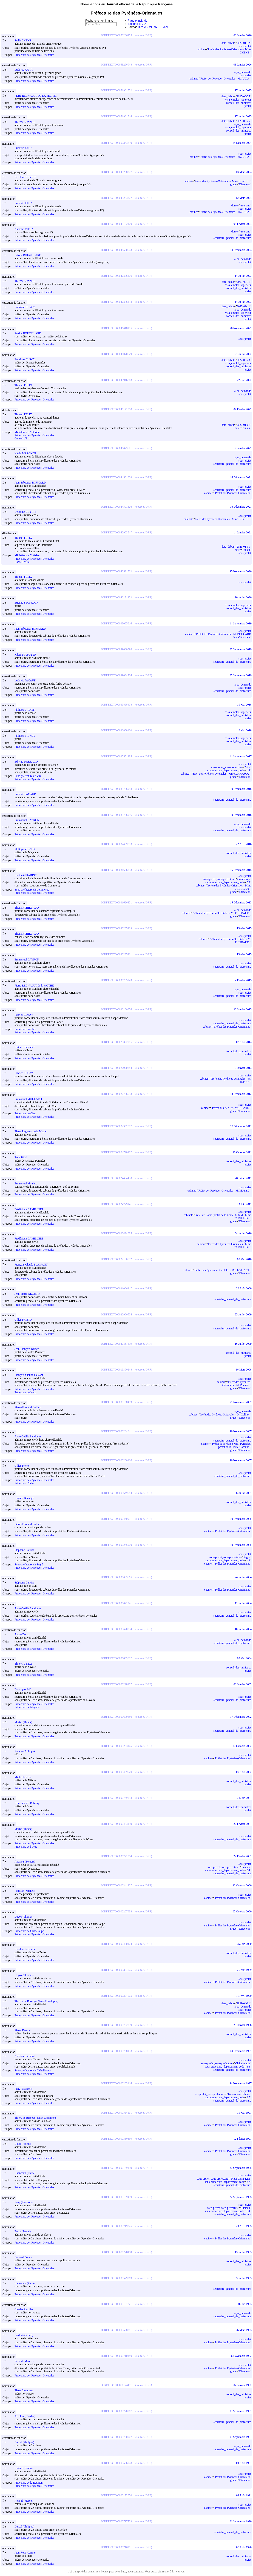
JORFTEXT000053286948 (116, 64)
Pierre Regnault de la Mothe (32, 1131)
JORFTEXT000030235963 (116, 928)
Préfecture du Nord (25, 1392)
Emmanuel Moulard (27, 1183)
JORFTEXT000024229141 (116, 1204)
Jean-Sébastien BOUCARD (32, 482)
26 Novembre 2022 (241, 328)
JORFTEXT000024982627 (116, 1126)
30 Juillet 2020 (243, 597)
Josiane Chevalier (26, 1047)
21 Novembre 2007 (241, 1402)
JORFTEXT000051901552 (116, 90)
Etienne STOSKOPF (28, 602)
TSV (140, 27)
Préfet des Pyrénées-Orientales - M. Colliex (225, 1414)
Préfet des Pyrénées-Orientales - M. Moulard (224, 1190)
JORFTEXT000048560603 (116, 249)
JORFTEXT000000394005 (116, 1995)
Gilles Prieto (23, 1465)
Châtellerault (242, 2063)
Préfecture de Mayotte (27, 1707)
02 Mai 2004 (244, 1658)
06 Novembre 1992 (241, 2355)
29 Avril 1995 (244, 2226)
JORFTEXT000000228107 (116, 1684)
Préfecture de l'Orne (26, 1846)
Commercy (243, 879)
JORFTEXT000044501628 (116, 477)
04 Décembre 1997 (241, 2050)
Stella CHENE (24, 40)
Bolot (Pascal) (24, 2143)
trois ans (245, 205)
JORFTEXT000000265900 (116, 1544)
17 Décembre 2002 (241, 1716)
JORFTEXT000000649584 (116, 1492)
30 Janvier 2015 (243, 1009)
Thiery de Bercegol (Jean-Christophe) (38, 2117)
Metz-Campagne (240, 2178)
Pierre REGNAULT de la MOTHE (36, 985)
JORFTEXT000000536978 (116, 2462)
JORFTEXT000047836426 (116, 275)
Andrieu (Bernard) (27, 1861)
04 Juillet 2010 (243, 1233)
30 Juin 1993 (244, 2303)
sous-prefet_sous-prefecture (226, 767)
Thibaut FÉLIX (25, 414)
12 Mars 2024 (244, 197)
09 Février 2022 (243, 409)
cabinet (201, 49)
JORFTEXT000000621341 (116, 1603)
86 (248, 2066)
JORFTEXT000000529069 (116, 2278)
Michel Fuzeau (25, 1777)
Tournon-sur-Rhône (239, 2094)
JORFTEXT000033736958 (116, 788)
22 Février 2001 (243, 1823)
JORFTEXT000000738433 (116, 2050)
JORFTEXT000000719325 (116, 2226)
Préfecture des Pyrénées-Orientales (34, 54)
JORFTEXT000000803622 (116, 1658)
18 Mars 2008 (244, 1369)
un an (247, 428)
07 (248, 2097)
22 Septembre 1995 (241, 2167)
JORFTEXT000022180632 (116, 1259)
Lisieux (245, 1867)
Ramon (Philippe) (26, 1751)
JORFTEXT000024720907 (116, 1152)
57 (248, 2181)
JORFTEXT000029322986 (116, 1042)
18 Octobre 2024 (242, 142)
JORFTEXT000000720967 (116, 2411)
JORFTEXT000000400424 (116, 1943)
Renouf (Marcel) (26, 2361)
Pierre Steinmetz (25, 2390)
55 (248, 882)
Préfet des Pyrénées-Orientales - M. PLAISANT (222, 1270)
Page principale (137, 20)
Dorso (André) (24, 1689)
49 (248, 1560)
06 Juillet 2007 (243, 1492)
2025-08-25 (243, 96)
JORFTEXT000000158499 (116, 1402)
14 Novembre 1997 (241, 2083)
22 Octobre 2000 (242, 1885)
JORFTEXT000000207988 (116, 1911)
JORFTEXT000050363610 (116, 142)
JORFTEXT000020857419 (116, 1343)
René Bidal (22, 1157)
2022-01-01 (243, 424)
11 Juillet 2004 (243, 1603)
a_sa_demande (242, 72)
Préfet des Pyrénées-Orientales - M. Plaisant (236, 1383)
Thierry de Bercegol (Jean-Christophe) (38, 2001)
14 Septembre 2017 (241, 756)
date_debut (227, 42)
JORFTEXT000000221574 (116, 1856)
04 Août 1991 (244, 2462)
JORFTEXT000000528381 (116, 2330)
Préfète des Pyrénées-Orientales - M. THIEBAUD (221, 913)
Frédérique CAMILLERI (30, 1209)
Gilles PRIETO (25, 1319)
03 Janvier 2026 (243, 35)
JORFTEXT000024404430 (116, 1178)
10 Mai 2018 (244, 704)
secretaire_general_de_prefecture (232, 237)
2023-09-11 (243, 281)
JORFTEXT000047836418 (116, 301)
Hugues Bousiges (26, 1498)
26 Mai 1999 (244, 1969)
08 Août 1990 (244, 2547)
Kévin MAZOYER (27, 453)
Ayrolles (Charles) (26, 2416)
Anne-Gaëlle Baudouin (29, 1436)
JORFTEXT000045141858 (116, 409)
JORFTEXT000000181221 (116, 2303)
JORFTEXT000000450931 (116, 1518)
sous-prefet (244, 46)
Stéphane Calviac (26, 1549)
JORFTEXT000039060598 (116, 649)
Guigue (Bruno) (25, 2468)
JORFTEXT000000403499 (116, 1823)
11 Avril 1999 (244, 1995)
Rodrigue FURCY (26, 307)
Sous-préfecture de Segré (29, 1564)
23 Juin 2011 (244, 1204)
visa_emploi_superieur (238, 99)
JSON (148, 27)
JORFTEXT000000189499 (116, 2167)
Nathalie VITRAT (26, 229)
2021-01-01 (243, 546)
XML (156, 27)
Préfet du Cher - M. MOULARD (231, 1107)
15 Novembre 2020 (241, 571)
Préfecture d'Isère (24, 1483)
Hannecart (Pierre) (27, 2172)
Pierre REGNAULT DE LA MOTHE (37, 95)
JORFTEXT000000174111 (116, 2385)
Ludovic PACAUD (27, 680)
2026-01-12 (243, 42)
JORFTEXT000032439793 (116, 844)
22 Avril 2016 (244, 844)
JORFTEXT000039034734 (116, 675)
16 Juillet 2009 (243, 1343)
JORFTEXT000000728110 (116, 2252)
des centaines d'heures (96, 2571)
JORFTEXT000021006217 (116, 1288)
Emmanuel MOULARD (30, 1099)
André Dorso (23, 1634)
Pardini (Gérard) (25, 2335)
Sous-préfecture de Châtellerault (33, 2070)
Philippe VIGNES (26, 735)
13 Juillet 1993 (243, 2252)
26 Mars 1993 (244, 2330)
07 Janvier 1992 (243, 2385)
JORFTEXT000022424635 (116, 1233)
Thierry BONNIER (27, 121)
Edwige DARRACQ (28, 761)
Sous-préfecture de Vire (28, 776)
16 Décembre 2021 (241, 477)
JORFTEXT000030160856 (116, 1009)
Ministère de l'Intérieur (28, 432)
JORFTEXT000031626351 (116, 902)
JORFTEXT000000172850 (116, 2495)
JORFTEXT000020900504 (116, 1314)
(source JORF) (143, 35)
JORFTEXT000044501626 (116, 506)
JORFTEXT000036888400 (116, 730)
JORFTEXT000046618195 (116, 328)
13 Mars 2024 (244, 172)
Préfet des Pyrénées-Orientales (232, 492)
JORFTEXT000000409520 (116, 1771)
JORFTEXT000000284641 (116, 1431)
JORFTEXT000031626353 (116, 869)
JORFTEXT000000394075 (116, 1969)
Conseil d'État (22, 438)
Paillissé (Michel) (26, 1890)
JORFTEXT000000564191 (116, 2112)
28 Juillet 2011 (243, 1178)
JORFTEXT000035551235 (116, 756)
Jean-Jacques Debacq (28, 1803)
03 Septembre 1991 (241, 2411)
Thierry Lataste (25, 1663)
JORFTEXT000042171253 (116, 597)
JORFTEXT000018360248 (116, 1369)
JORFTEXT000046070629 (116, 354)
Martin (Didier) (25, 1722)
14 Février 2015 (243, 928)
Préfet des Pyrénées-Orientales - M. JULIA (225, 78)
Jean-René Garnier (27, 2552)
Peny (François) (25, 2088)
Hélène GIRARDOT (28, 875)
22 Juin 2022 (244, 380)
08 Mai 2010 (244, 1259)
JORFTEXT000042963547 (116, 532)
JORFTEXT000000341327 (116, 1885)
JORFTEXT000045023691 (116, 448)
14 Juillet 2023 (243, 275)
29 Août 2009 (244, 1288)
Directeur (244, 184)
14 (248, 770)
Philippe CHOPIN (26, 709)
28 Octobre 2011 (242, 1152)
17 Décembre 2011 (241, 1126)
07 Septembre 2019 (241, 649)
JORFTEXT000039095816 (116, 623)
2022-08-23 (243, 360)
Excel (164, 27)
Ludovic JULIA (25, 69)
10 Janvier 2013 (243, 1067)
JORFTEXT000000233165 (116, 1745)
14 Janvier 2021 (243, 532)
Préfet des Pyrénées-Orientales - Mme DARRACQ (221, 773)
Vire (247, 767)
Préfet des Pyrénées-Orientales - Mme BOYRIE (222, 181)
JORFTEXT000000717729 (116, 2521)
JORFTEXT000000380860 (116, 2138)
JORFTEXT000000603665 (116, 1577)
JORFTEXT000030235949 (116, 980)
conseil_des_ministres (238, 102)
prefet (248, 105)
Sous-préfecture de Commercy (32, 889)
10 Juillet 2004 (243, 1629)
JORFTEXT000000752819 (116, 2024)
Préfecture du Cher (25, 1029)
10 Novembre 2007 (241, 1431)
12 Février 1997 (243, 2138)
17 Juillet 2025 (243, 90)
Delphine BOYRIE (27, 177)
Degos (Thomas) (26, 1916)
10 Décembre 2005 (241, 1518)
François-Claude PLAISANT (33, 1264)
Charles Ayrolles (25, 2309)
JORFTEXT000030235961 (116, 954)
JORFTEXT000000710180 (116, 2355)
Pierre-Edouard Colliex (29, 1407)
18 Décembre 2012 (241, 1093)
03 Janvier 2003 (243, 1684)
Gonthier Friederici (27, 1949)
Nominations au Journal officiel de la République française (126, 4)
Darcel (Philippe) (26, 2442)
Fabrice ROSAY (25, 1014)
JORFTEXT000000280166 (116, 1460)
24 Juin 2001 (244, 1797)
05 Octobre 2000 (242, 1911)
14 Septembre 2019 (241, 623)
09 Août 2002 (244, 1771)
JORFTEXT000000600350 (116, 1716)
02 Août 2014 (244, 1042)
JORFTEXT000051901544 (116, 116)
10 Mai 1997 (244, 2112)
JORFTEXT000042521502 (116, 571)
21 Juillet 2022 (243, 354)
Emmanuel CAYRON (28, 819)
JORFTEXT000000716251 (116, 2547)
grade (233, 184)
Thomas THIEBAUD (28, 907)
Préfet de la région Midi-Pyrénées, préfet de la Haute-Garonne (231, 1445)
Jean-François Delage (28, 1348)
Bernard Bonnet (25, 2257)
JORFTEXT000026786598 (116, 1093)
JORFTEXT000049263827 (116, 197)
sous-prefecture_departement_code (224, 770)
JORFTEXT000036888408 (116, 704)
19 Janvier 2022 (243, 448)
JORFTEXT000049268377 (116, 172)
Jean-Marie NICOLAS (29, 1293)
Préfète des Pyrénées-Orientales (232, 1026)
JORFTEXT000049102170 (116, 223)
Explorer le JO (137, 23)
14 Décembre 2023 (241, 249)
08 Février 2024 (243, 223)
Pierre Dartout (24, 2030)
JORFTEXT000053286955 (116, 35)
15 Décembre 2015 (241, 869)
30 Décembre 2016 (241, 788)
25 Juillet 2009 (243, 1314)
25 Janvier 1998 (243, 2024)
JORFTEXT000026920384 (116, 1067)
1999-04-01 (243, 2003)
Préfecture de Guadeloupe (29, 1931)
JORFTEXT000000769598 (116, 1797)
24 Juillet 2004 (243, 1577)
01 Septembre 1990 (241, 2521)
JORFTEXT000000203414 (116, 2083)
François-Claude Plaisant (30, 1374)
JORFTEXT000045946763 (116, 380)
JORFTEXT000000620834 (116, 1629)
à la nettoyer (177, 2571)
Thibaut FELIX (25, 385)
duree (234, 205)
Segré (246, 1557)
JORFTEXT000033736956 (116, 814)
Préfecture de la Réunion (29, 2482)
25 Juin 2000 (244, 1943)
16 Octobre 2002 (242, 1745)
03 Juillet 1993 (243, 2278)
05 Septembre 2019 (241, 675)
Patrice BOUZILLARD (29, 255)
